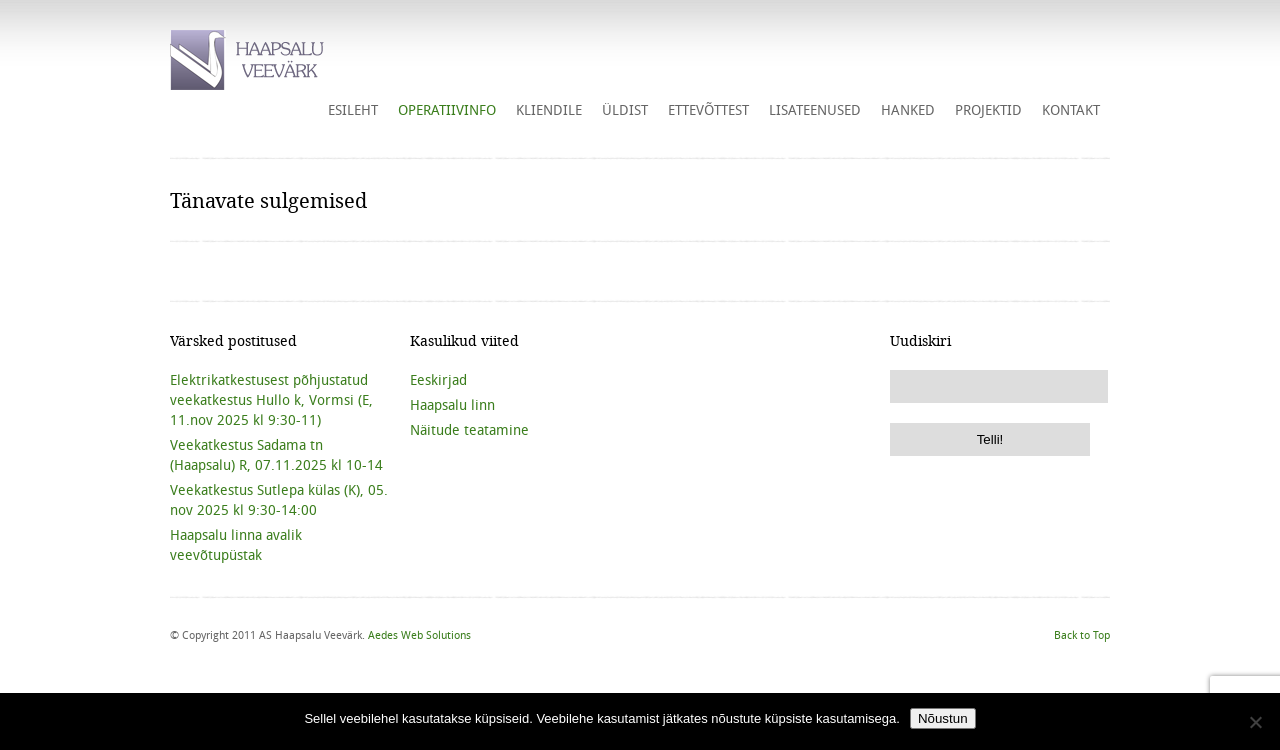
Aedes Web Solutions (419, 635)
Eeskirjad (438, 380)
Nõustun (943, 718)
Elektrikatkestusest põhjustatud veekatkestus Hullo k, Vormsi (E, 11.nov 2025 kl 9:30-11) (271, 400)
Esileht (353, 110)
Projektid (988, 110)
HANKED (908, 110)
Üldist (625, 110)
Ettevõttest (708, 110)
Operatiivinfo (447, 110)
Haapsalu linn (452, 405)
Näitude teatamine (469, 430)
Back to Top (1082, 635)
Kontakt (1071, 110)
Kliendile (549, 110)
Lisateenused (815, 110)
